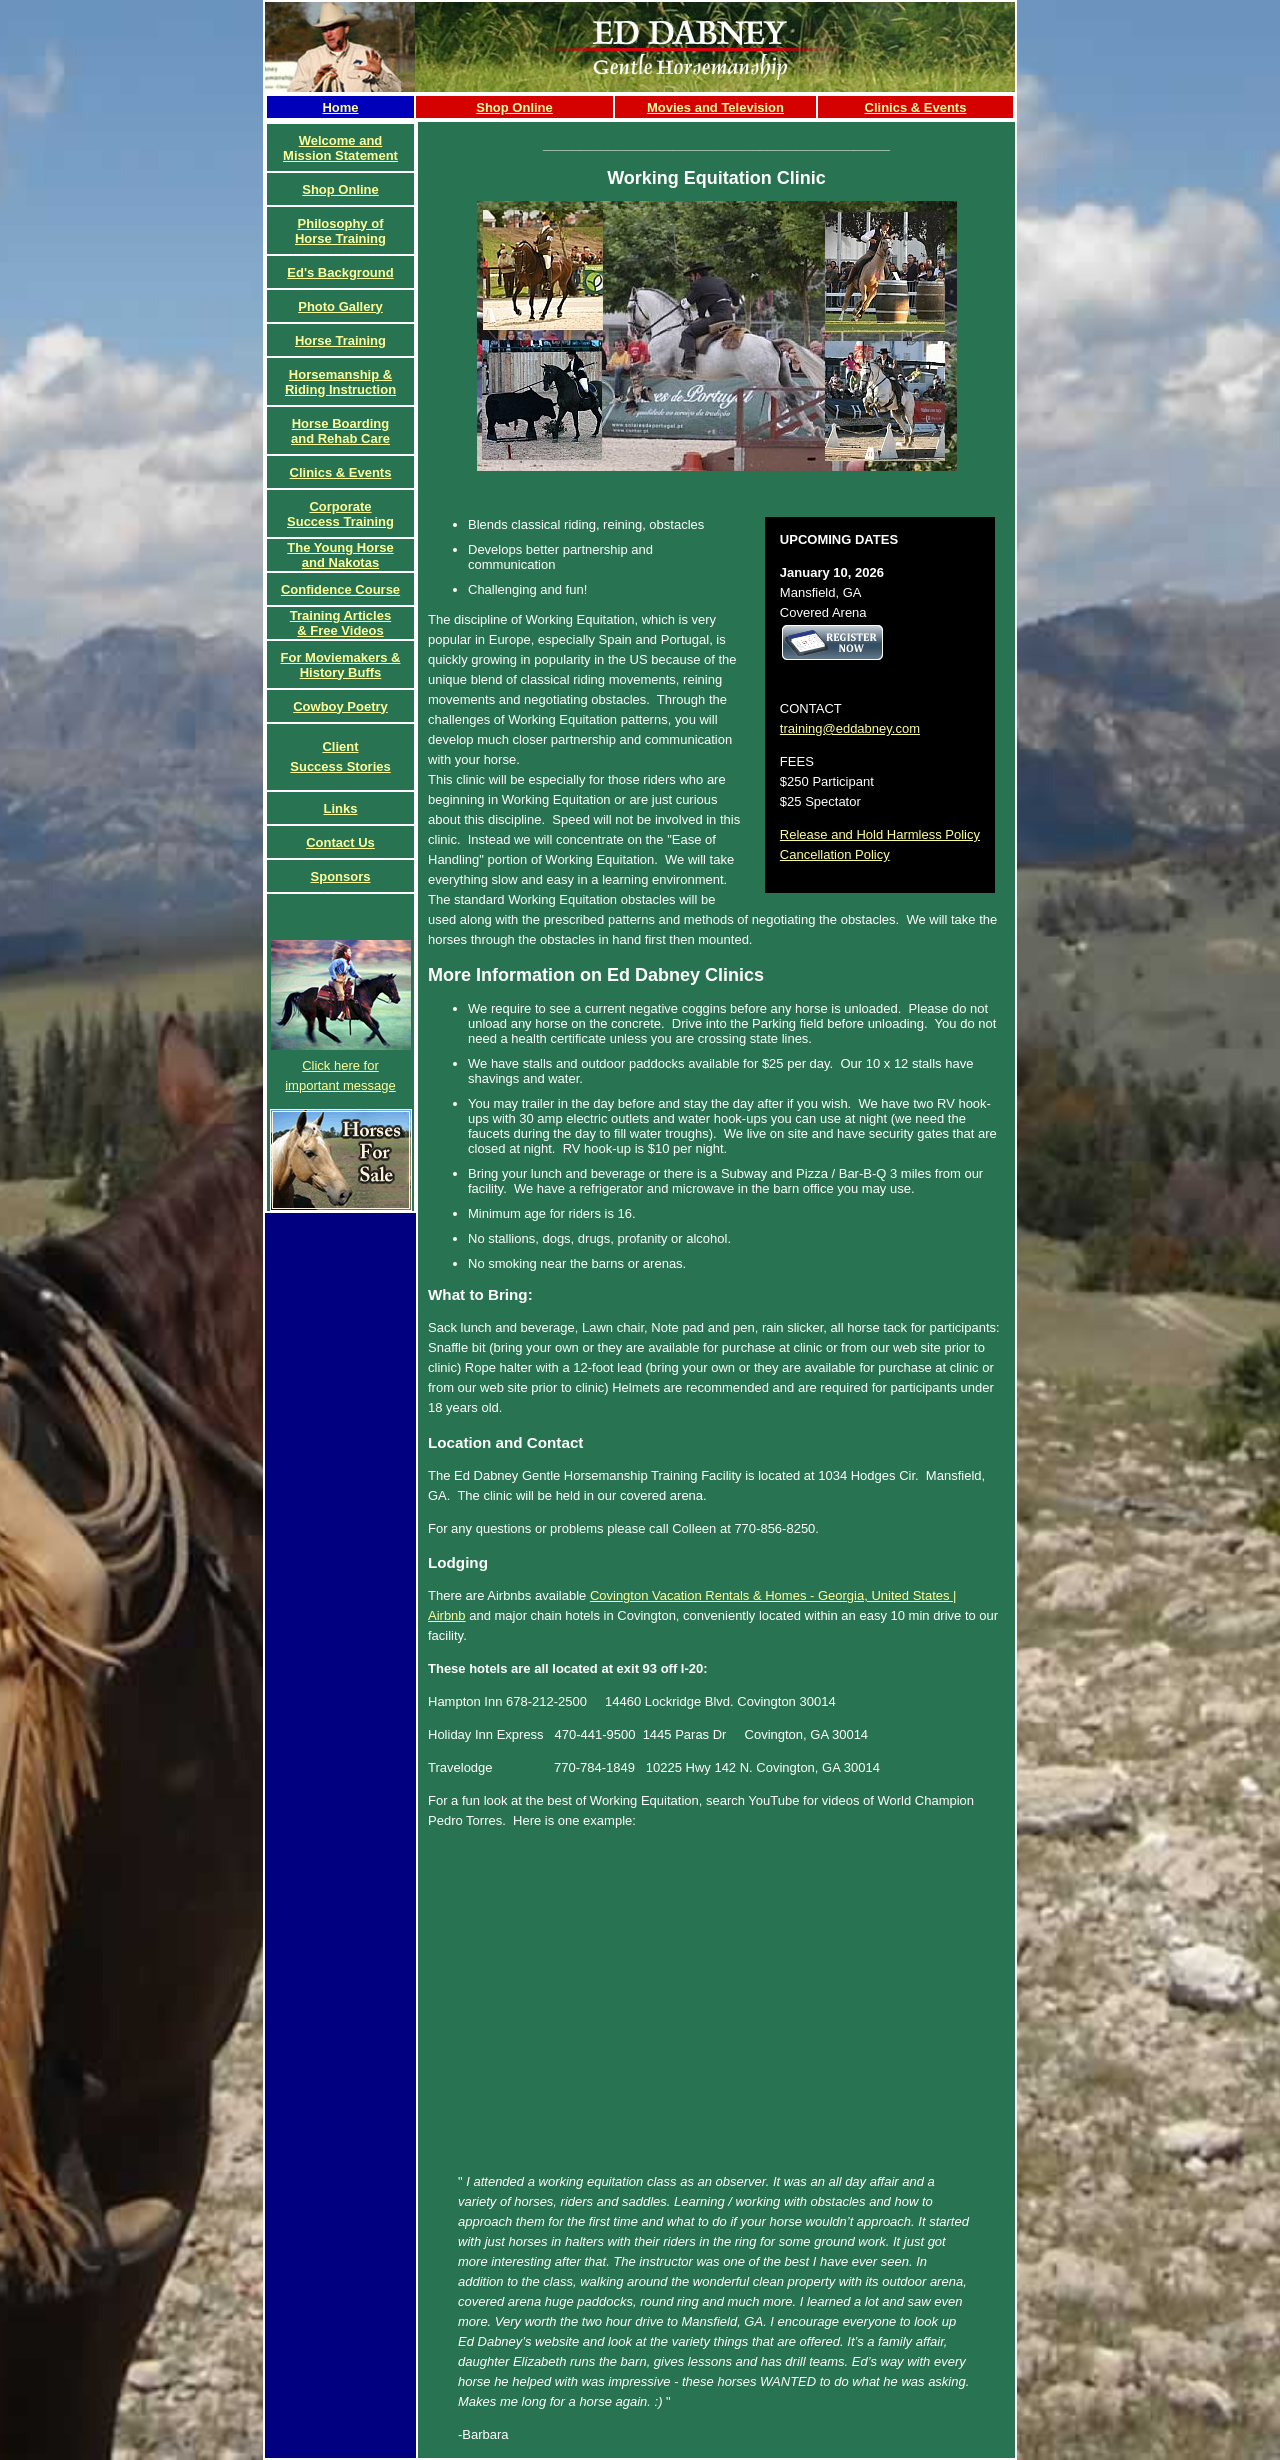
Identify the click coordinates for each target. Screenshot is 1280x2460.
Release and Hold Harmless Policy (880, 834)
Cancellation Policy (835, 854)
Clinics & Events (916, 107)
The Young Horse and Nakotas (340, 555)
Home (340, 107)
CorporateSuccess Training (340, 514)
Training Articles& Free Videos (340, 623)
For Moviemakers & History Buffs (341, 665)
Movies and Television (715, 107)
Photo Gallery (340, 306)
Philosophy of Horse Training (340, 231)
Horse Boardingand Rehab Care (340, 431)
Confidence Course (340, 589)
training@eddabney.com (850, 728)
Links (341, 808)
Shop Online (514, 107)
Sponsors (341, 876)
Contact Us (340, 842)
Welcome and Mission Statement (340, 148)
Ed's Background (340, 272)
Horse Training (340, 340)
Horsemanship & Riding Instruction (340, 382)
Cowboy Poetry (340, 706)
